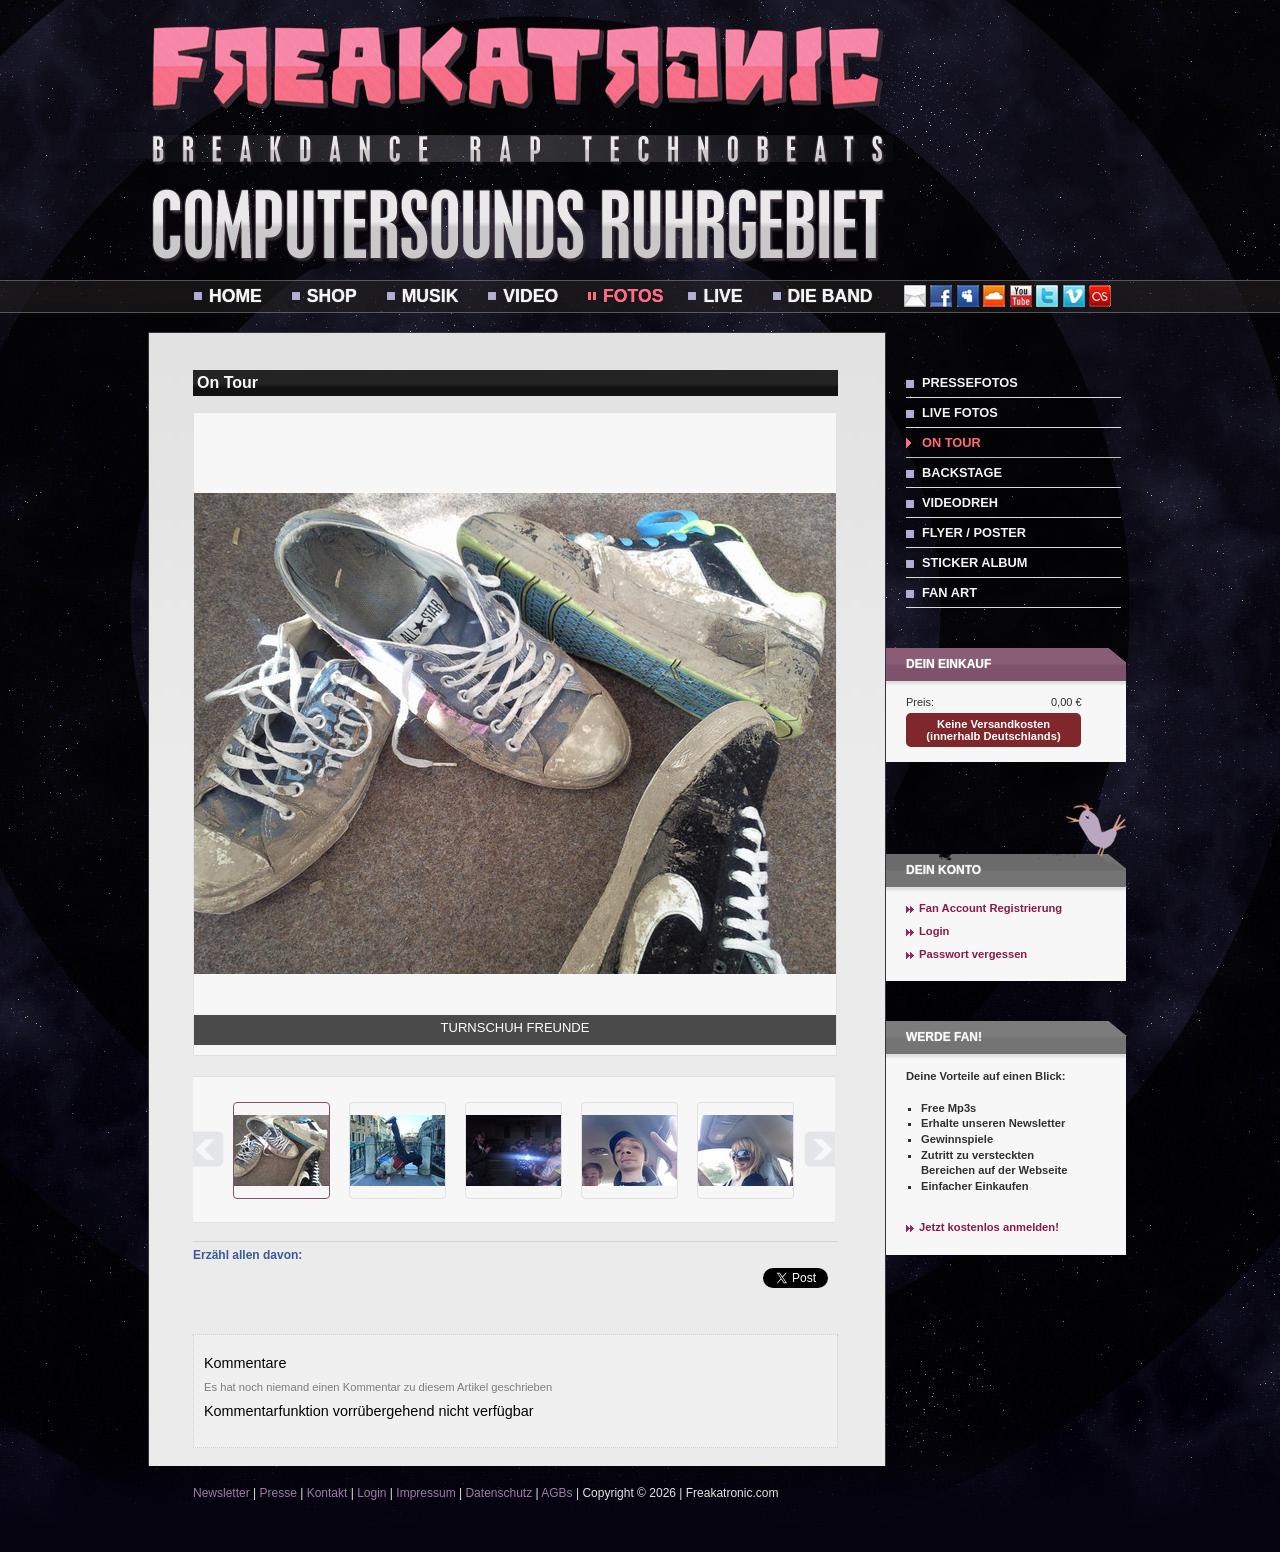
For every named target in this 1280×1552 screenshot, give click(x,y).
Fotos (633, 296)
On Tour (951, 442)
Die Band (830, 296)
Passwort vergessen (973, 954)
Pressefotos (970, 382)
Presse (277, 1493)
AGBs (556, 1493)
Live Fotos (960, 412)
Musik (430, 296)
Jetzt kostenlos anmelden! (989, 1227)
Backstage (962, 472)
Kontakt (327, 1493)
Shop (332, 296)
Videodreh (960, 502)
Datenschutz (498, 1493)
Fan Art (949, 592)
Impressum (425, 1493)
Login (934, 931)
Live (722, 296)
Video (530, 296)
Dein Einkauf (948, 664)
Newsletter (221, 1493)
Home (235, 296)
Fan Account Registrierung (990, 908)
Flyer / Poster (974, 532)
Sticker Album (974, 562)
